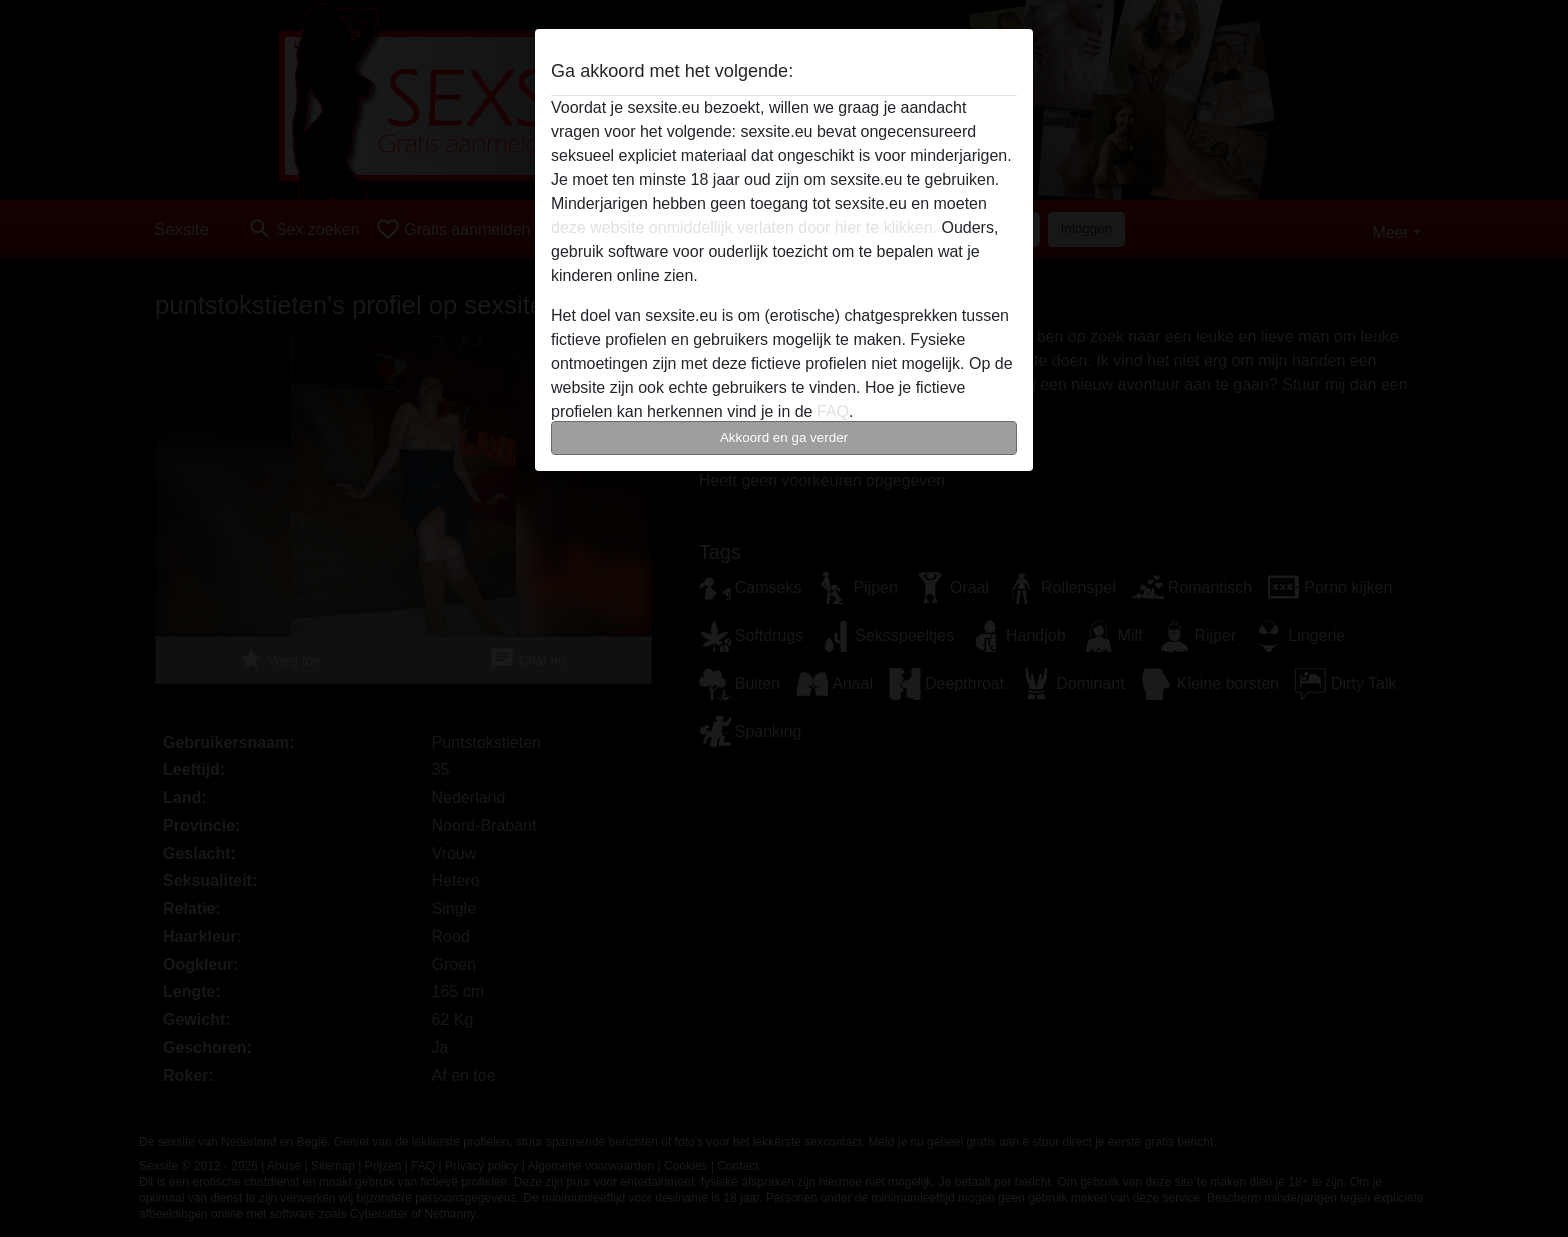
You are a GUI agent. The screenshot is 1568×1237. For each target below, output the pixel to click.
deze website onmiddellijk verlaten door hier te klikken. (744, 227)
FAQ (833, 411)
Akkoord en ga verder (784, 437)
